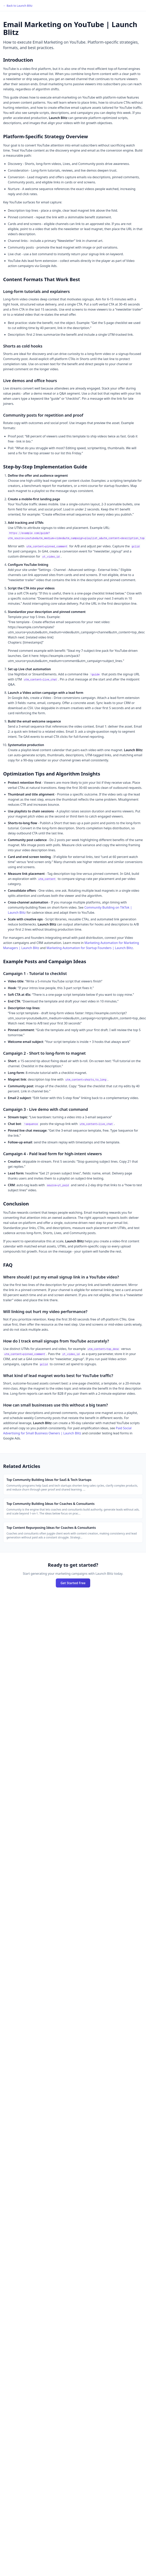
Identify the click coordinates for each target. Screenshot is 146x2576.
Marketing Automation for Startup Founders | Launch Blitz (89, 948)
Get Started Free (73, 1583)
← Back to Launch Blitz (17, 5)
